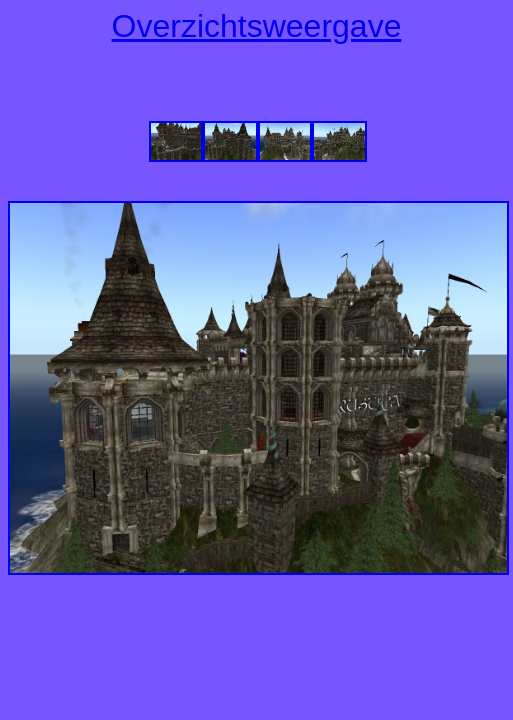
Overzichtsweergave (257, 26)
